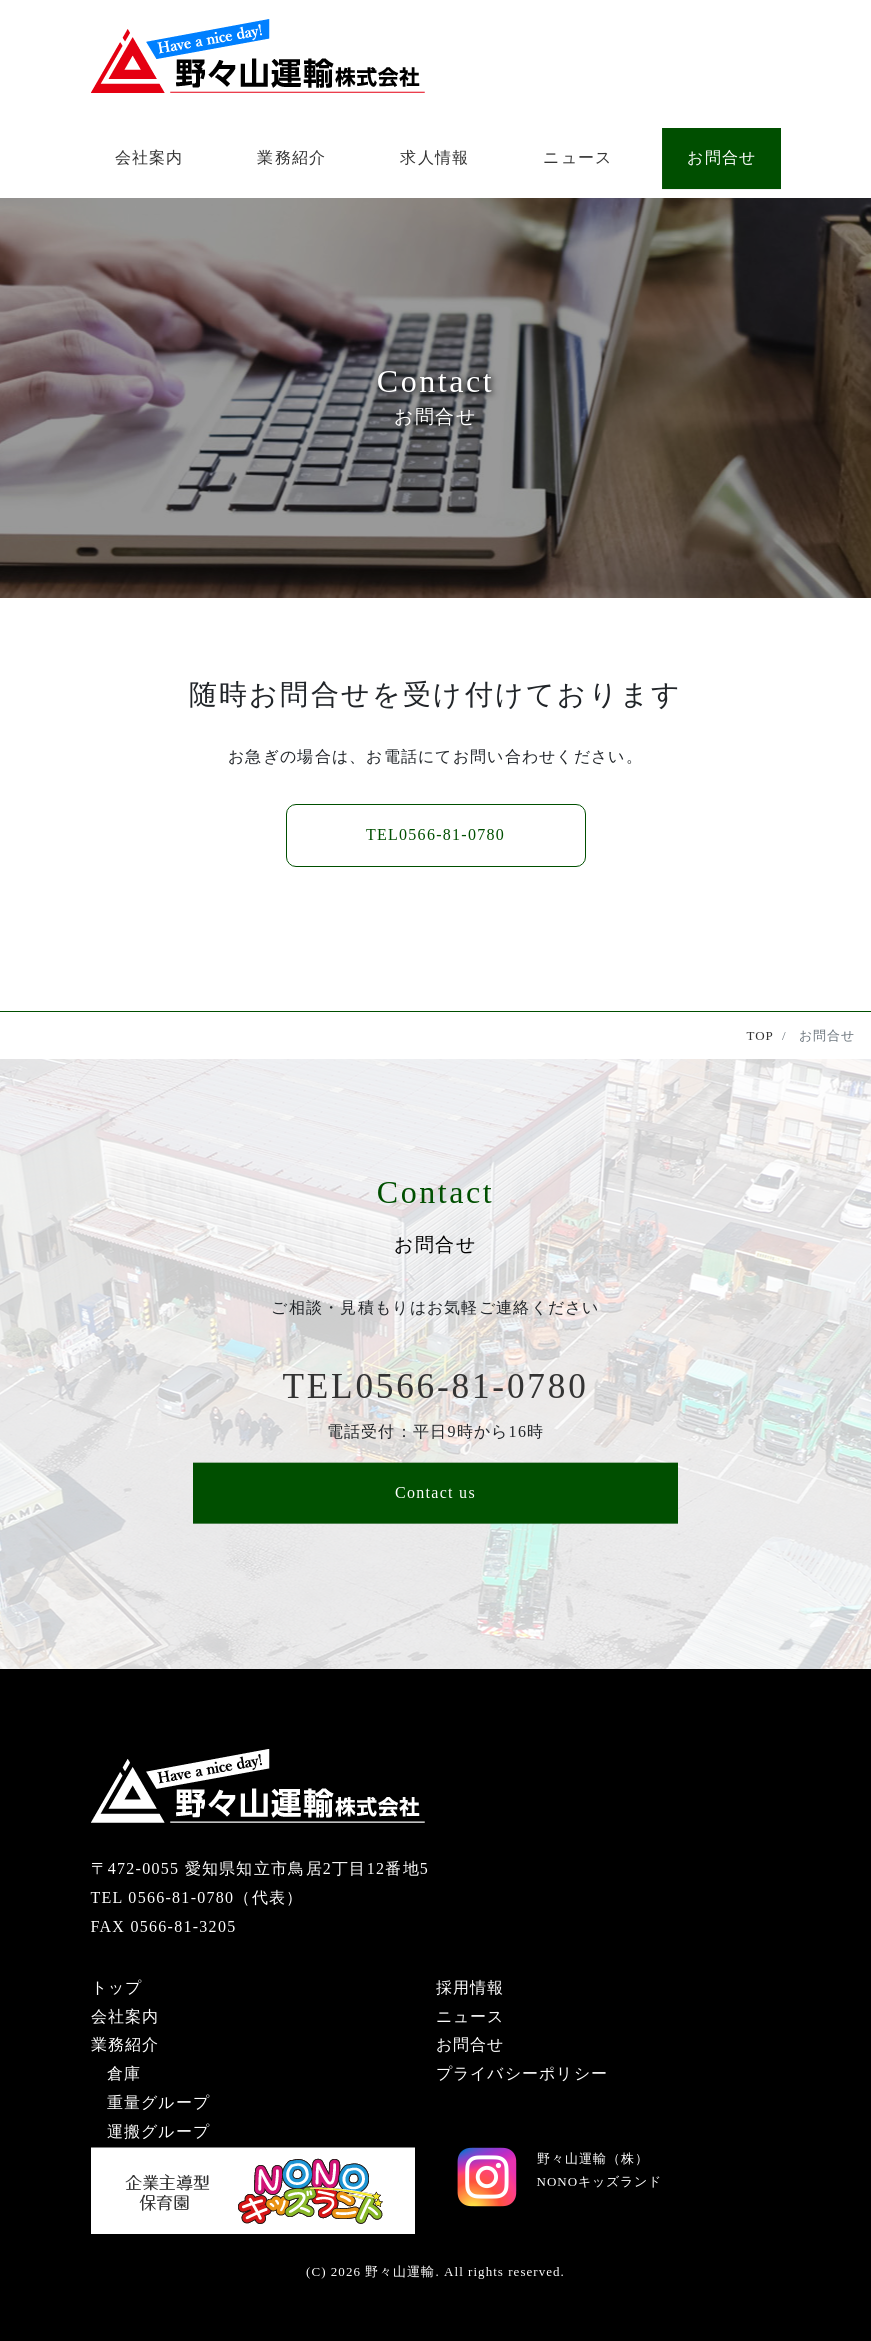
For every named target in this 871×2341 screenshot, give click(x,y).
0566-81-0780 (435, 834)
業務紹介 (291, 157)
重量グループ (159, 2102)
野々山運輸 (400, 2271)
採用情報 (470, 1987)
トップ (117, 1987)
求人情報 (434, 157)
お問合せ (721, 157)
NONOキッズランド (600, 2181)
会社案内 (149, 157)
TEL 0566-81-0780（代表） (197, 1897)
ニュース (577, 157)
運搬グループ (159, 2131)
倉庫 (124, 2073)
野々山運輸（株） (593, 2158)
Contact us (435, 1492)
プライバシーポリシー (522, 2073)
